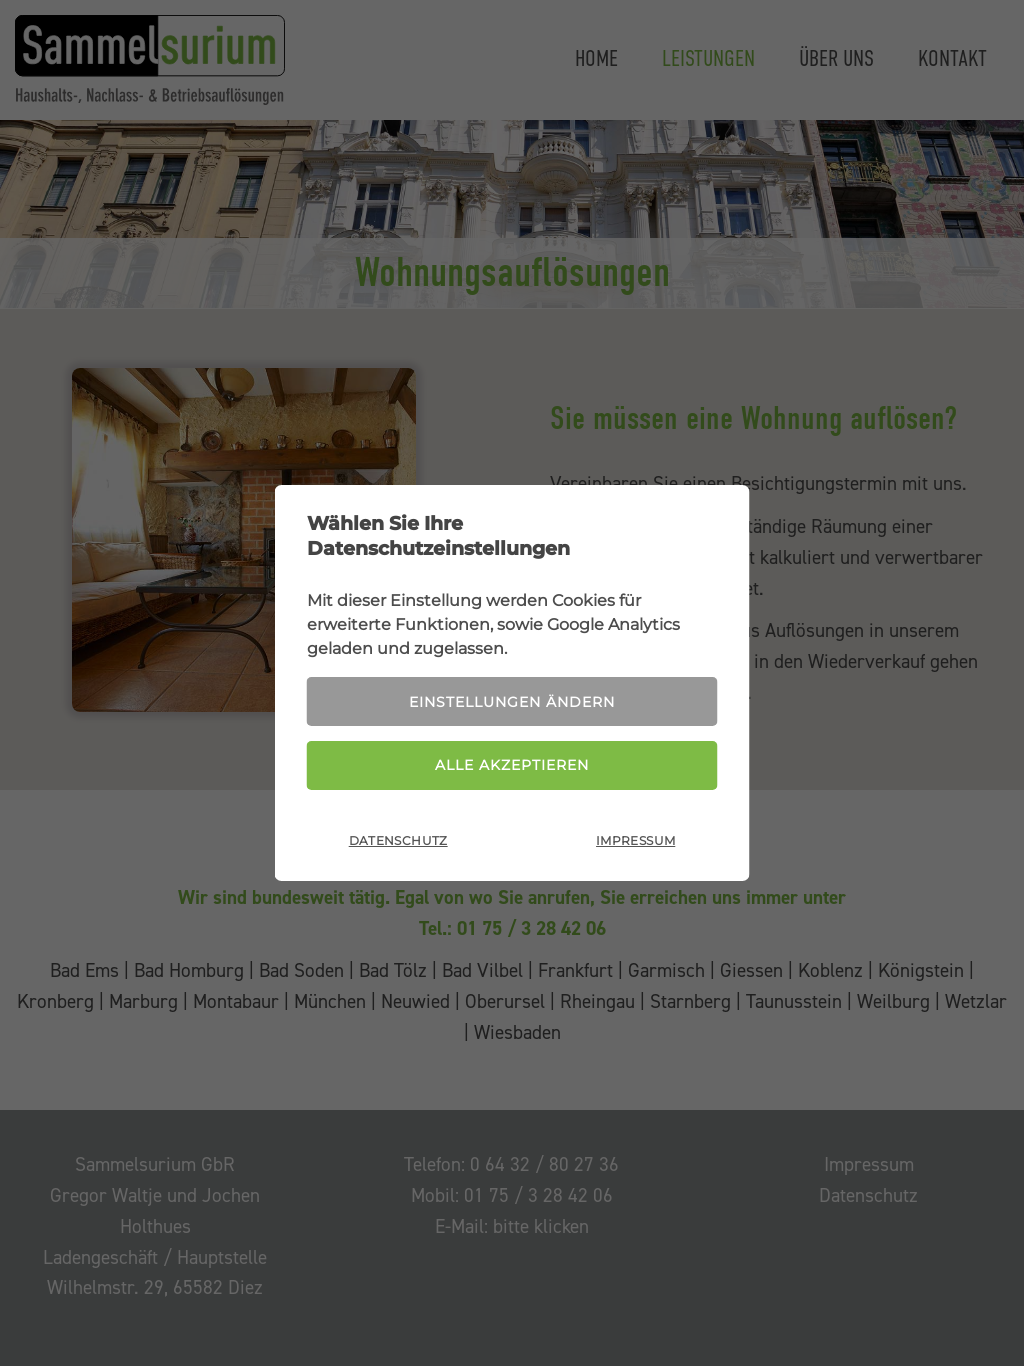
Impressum (635, 840)
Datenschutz (398, 840)
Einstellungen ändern (512, 702)
